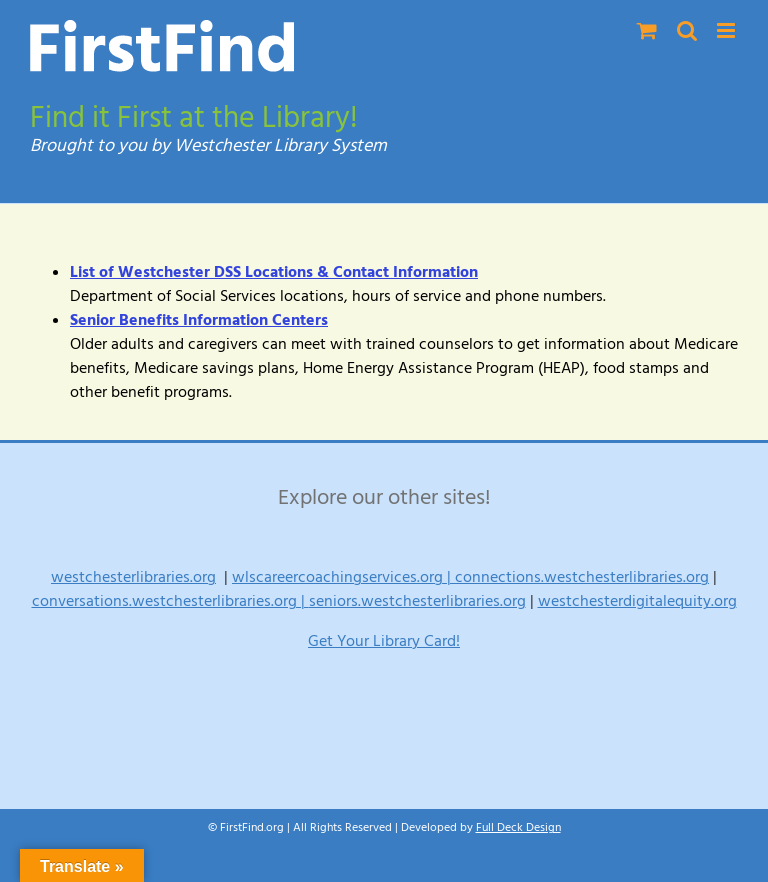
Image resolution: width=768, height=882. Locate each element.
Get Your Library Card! (384, 641)
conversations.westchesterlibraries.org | (170, 601)
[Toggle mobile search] (687, 30)
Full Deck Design (518, 827)
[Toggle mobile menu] (727, 30)
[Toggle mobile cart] (647, 30)
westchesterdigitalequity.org (637, 601)
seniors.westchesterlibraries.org (417, 601)
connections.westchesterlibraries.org (582, 577)
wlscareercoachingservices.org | (343, 577)
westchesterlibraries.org (133, 577)
